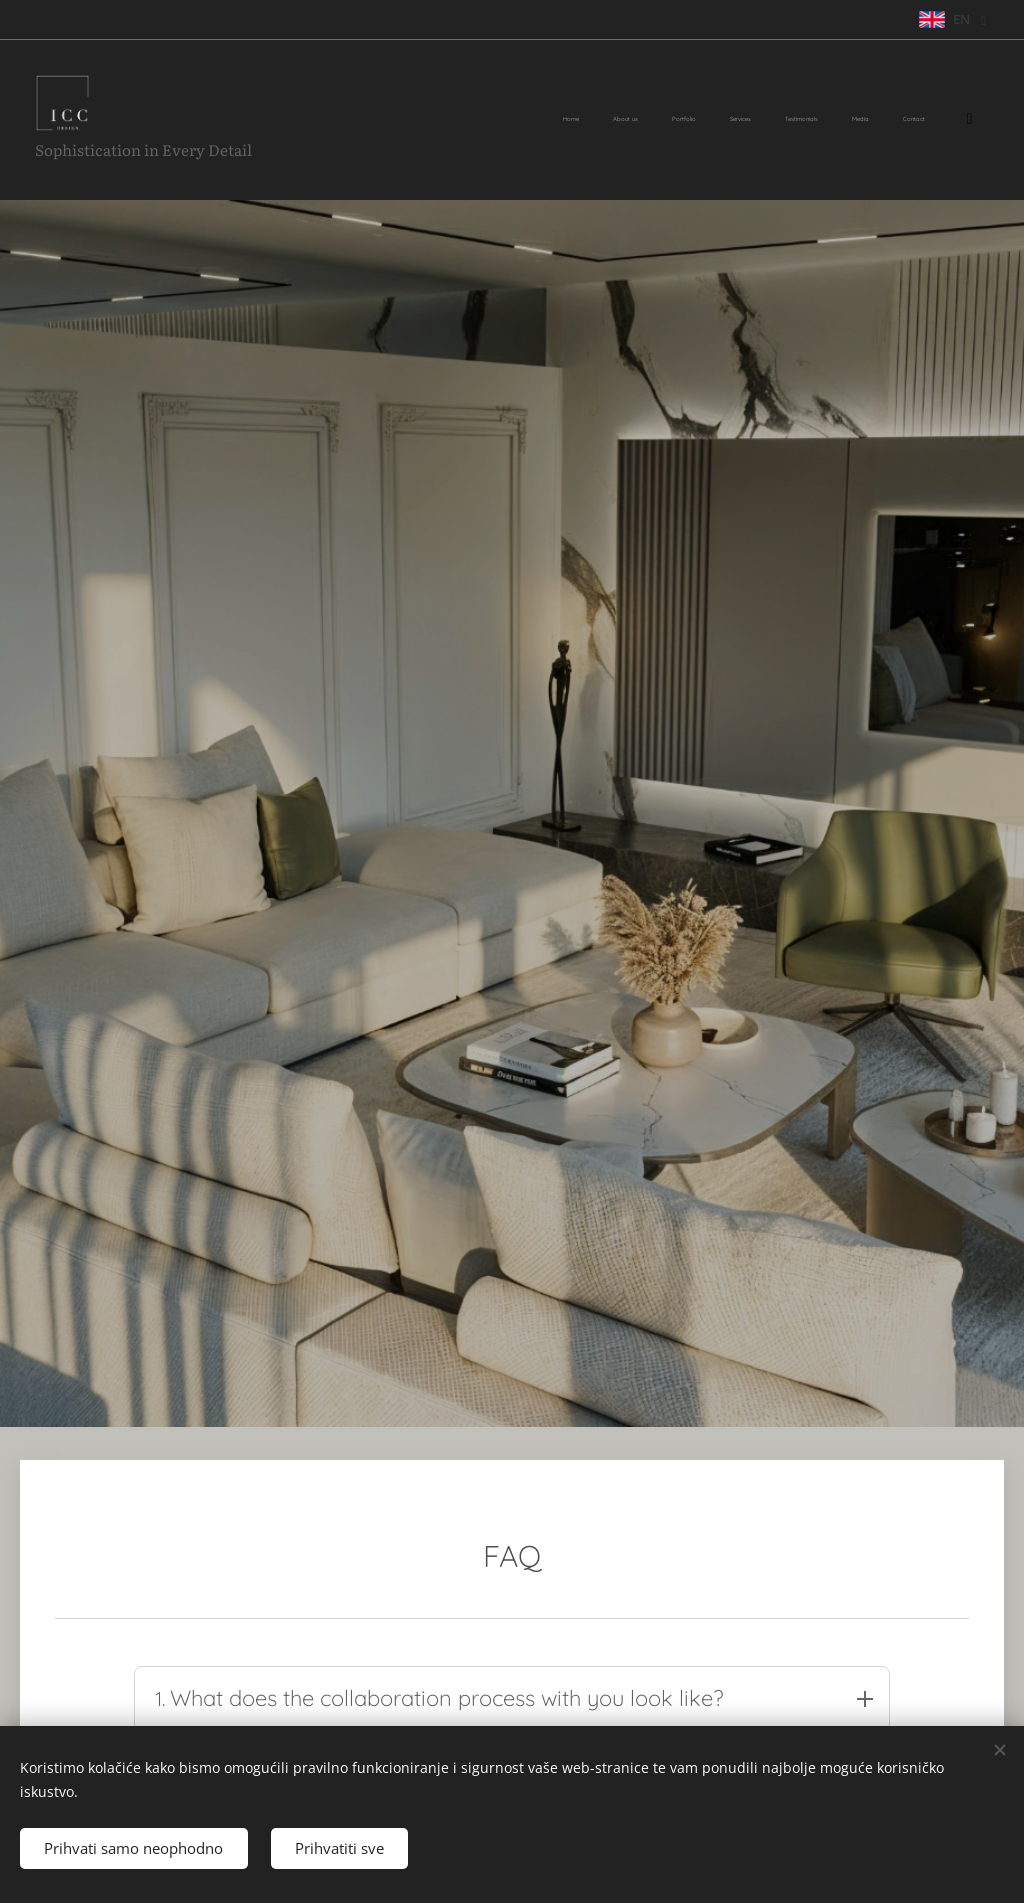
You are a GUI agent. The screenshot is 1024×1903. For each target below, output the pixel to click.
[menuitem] (734, 120)
